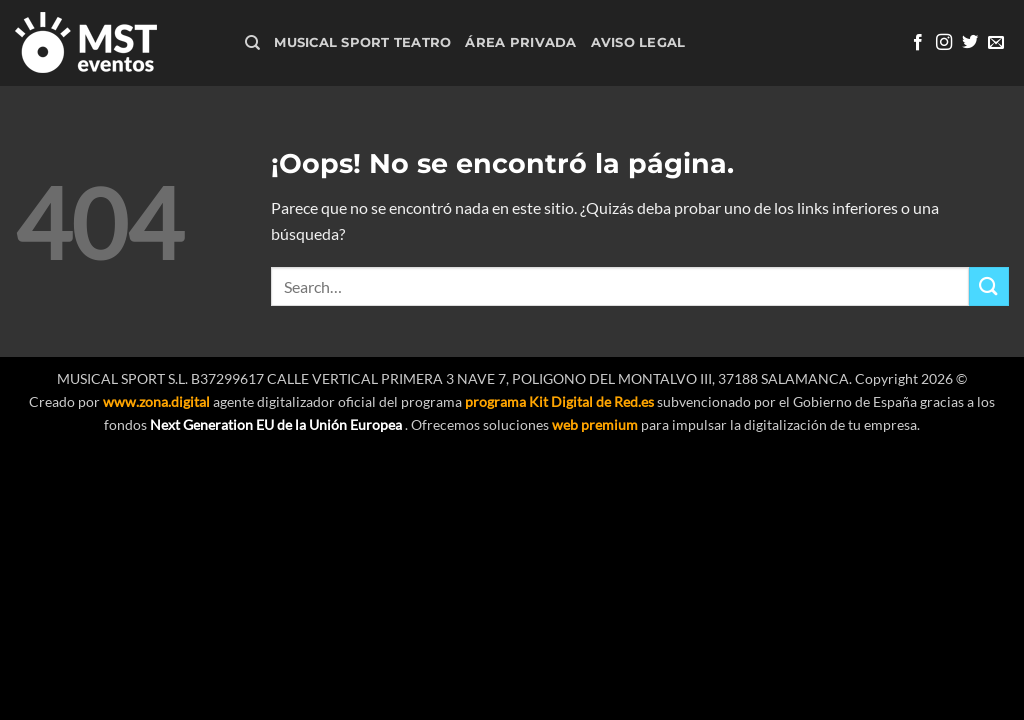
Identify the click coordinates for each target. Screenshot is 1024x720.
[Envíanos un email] (996, 43)
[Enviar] (989, 286)
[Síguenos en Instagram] (944, 43)
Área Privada (520, 42)
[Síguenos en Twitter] (970, 43)
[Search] (252, 43)
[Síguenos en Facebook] (918, 43)
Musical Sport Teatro (362, 42)
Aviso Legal (638, 42)
